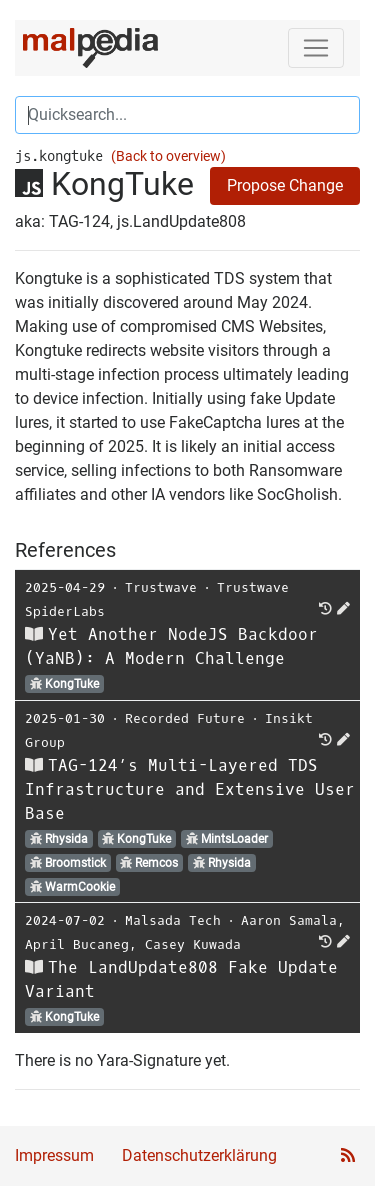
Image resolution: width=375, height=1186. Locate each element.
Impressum (54, 1155)
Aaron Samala (289, 920)
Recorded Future (185, 718)
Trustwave (161, 587)
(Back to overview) (168, 156)
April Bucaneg (77, 944)
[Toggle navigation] (316, 48)
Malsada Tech (173, 920)
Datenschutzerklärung (199, 1155)
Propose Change (285, 185)
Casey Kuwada (193, 944)
